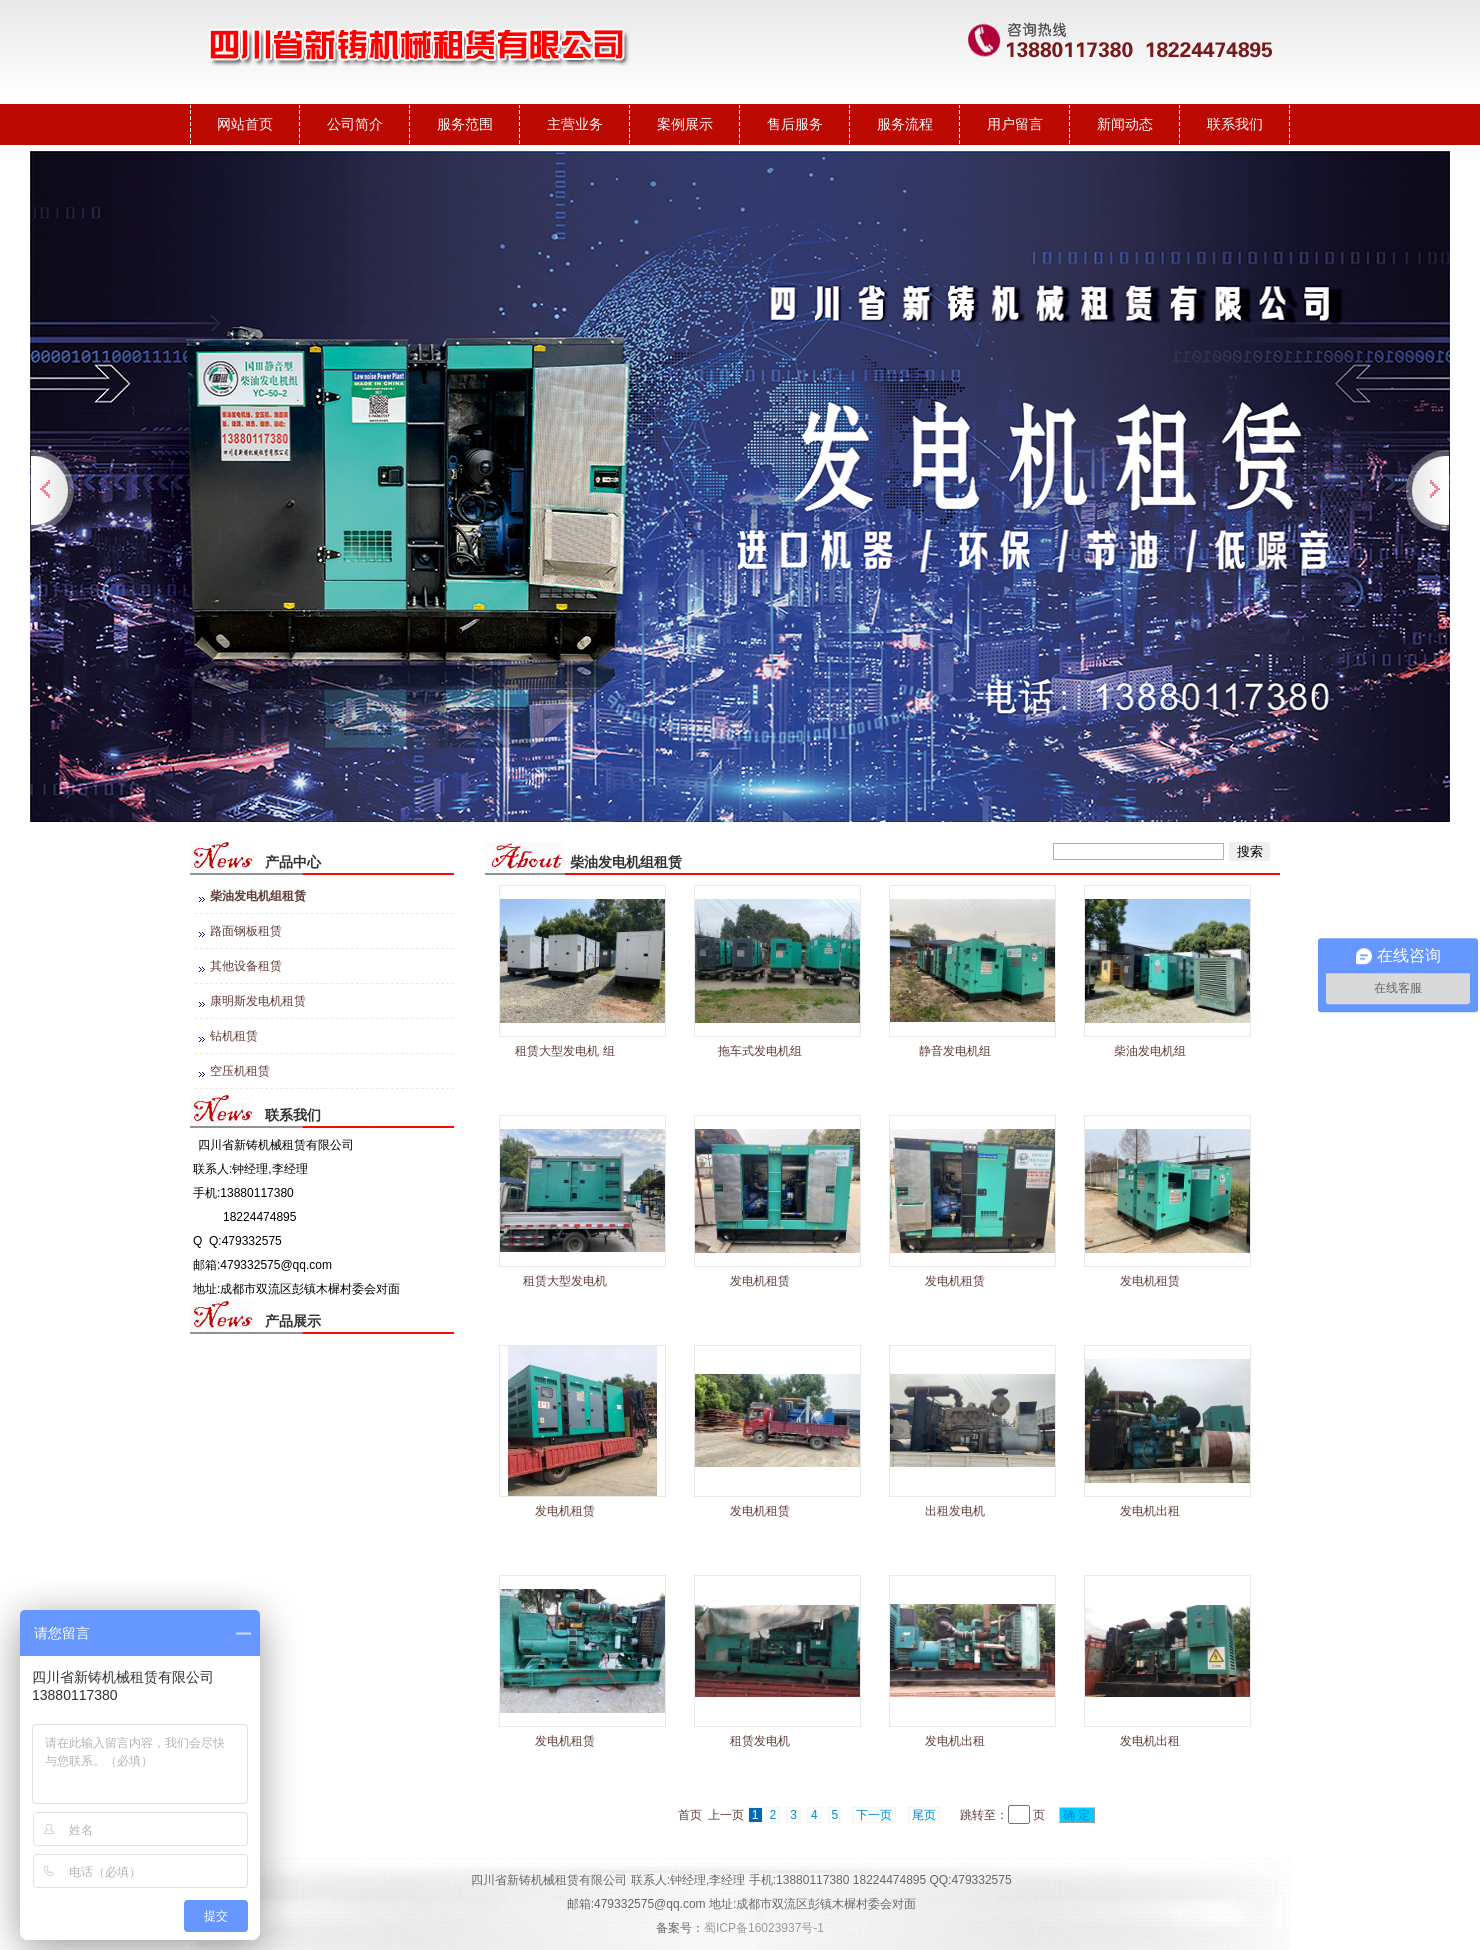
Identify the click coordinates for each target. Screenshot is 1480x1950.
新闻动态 (1125, 124)
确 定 (1077, 1815)
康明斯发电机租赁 (258, 1001)
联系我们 (1235, 124)
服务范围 (465, 124)
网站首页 (245, 124)
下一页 (874, 1815)
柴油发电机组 (1150, 1051)
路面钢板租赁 (246, 931)
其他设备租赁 (246, 966)
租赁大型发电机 (565, 1281)
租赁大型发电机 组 (564, 1051)
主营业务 (575, 124)
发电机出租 (1150, 1511)
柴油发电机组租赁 (258, 896)
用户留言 (1015, 124)
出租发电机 (955, 1511)
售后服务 (795, 124)
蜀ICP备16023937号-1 (764, 1928)
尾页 (924, 1815)
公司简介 (355, 124)
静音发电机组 (955, 1051)
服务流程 (905, 124)
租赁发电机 (760, 1741)
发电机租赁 (760, 1281)
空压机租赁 (240, 1071)
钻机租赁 (234, 1036)
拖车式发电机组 (760, 1051)
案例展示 (685, 124)
